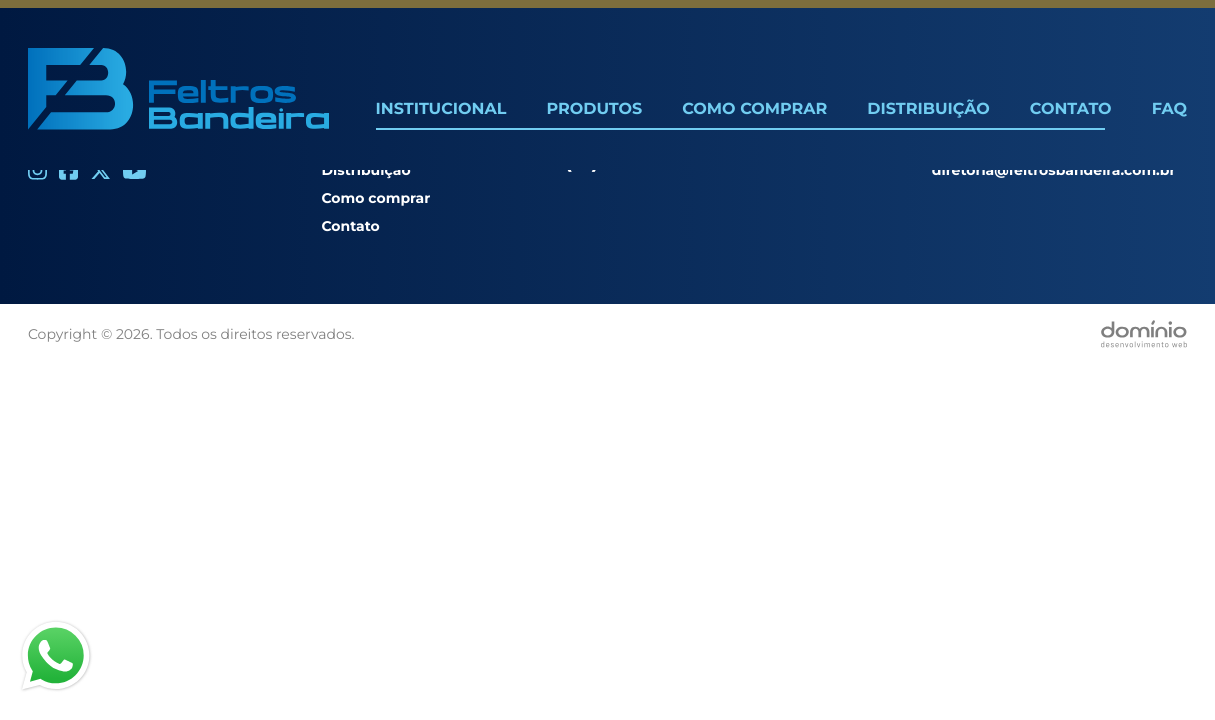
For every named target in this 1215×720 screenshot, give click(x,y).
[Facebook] (68, 170)
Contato (1071, 109)
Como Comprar (754, 109)
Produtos (594, 109)
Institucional (441, 109)
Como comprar (375, 198)
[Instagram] (37, 170)
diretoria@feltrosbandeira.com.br (1054, 170)
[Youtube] (134, 171)
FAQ (1169, 109)
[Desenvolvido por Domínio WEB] (1144, 334)
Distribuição (928, 109)
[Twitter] (100, 170)
